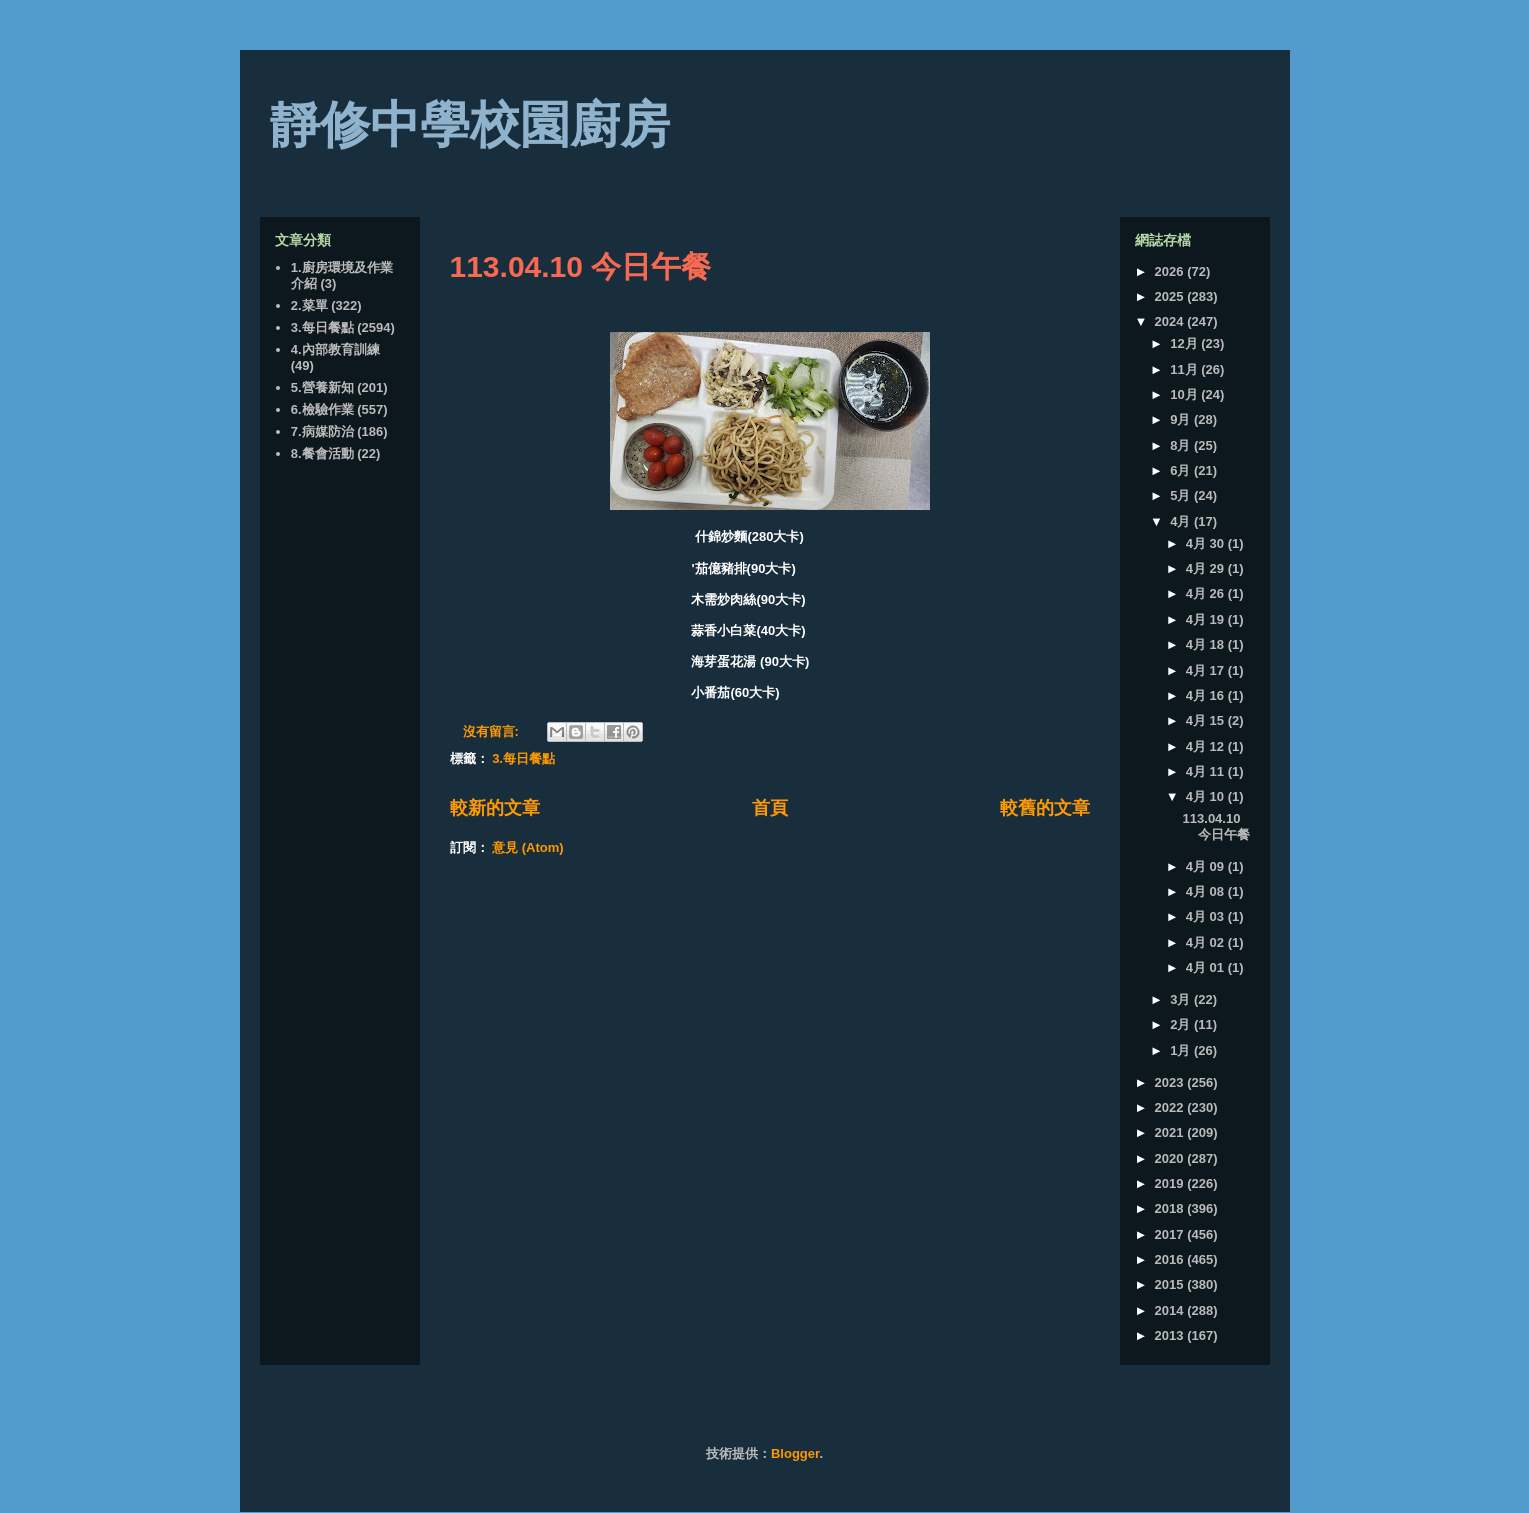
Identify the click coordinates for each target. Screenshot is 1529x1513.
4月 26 (1207, 593)
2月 (1182, 1024)
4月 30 (1207, 543)
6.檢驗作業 (322, 409)
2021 (1171, 1132)
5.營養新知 (322, 387)
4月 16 (1207, 695)
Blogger (795, 1453)
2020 (1171, 1158)
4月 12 (1207, 746)
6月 (1182, 470)
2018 (1171, 1208)
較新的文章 (495, 808)
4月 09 (1207, 866)
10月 (1185, 394)
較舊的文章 (1045, 808)
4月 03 (1207, 916)
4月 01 (1207, 967)
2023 (1171, 1082)
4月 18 (1207, 644)
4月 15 (1207, 720)
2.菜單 (309, 305)
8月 (1182, 445)
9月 (1182, 419)
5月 (1182, 495)
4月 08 (1207, 891)
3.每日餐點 (523, 758)
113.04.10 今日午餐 (581, 266)
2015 (1171, 1284)
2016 (1171, 1259)
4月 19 (1207, 619)
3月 (1182, 999)
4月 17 (1207, 670)
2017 (1171, 1234)
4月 (1182, 521)
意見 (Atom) (528, 847)
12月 (1185, 343)
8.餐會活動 (322, 453)
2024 (1171, 321)
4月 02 (1207, 942)
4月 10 (1207, 796)
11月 (1185, 369)
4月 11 (1207, 771)
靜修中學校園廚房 (470, 125)
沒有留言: (493, 731)
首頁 (770, 808)
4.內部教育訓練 (335, 349)
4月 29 (1207, 568)
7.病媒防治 (322, 431)
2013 (1171, 1335)
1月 (1182, 1050)
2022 (1171, 1107)
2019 (1171, 1183)
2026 (1171, 271)
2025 (1171, 296)
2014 (1171, 1310)
